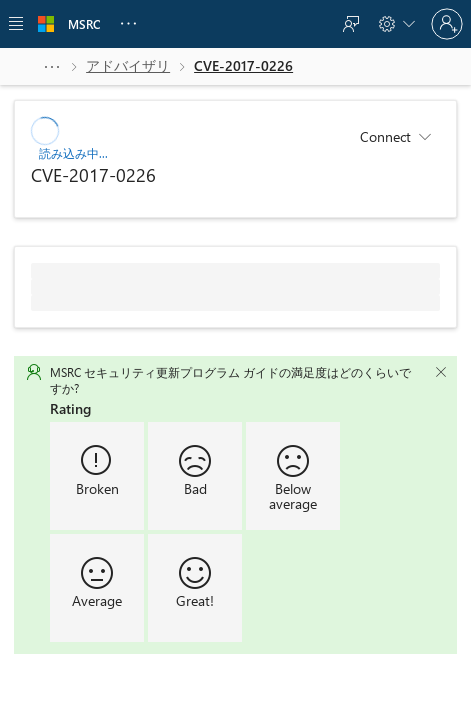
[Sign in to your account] (447, 24)
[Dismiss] (441, 371)
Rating (70, 407)
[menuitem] (351, 24)
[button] (52, 66)
